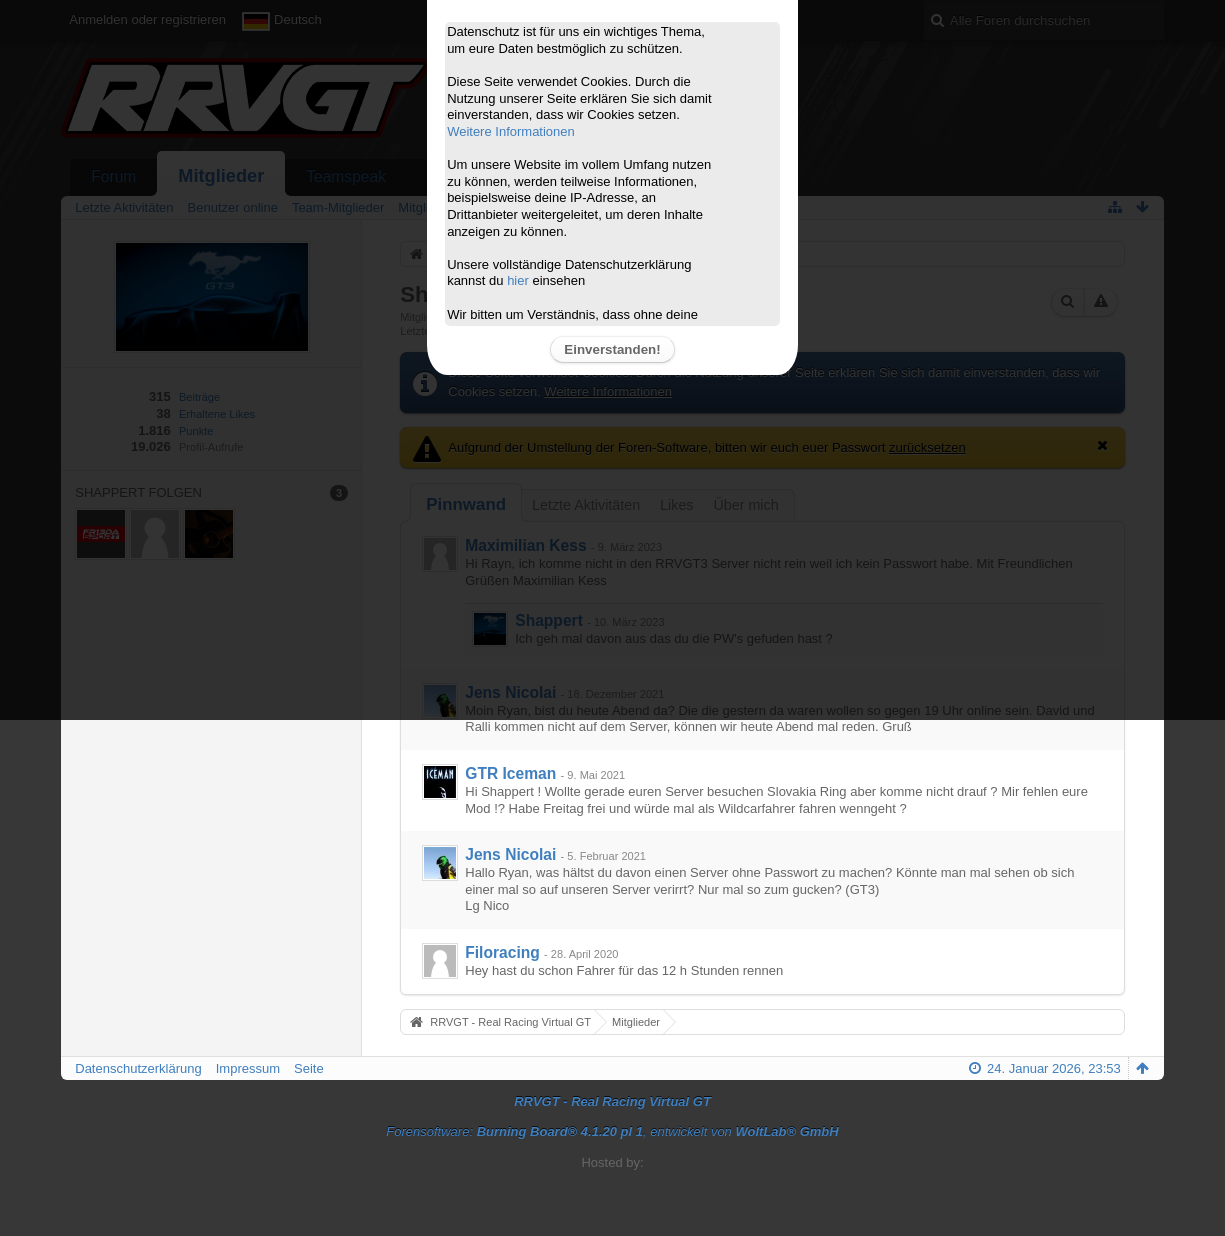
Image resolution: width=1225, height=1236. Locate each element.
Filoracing (502, 952)
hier (518, 280)
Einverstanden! (612, 349)
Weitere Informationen (511, 131)
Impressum (248, 1068)
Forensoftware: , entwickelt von (612, 1131)
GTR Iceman (510, 773)
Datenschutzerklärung (138, 1068)
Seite (309, 1068)
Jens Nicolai (510, 854)
